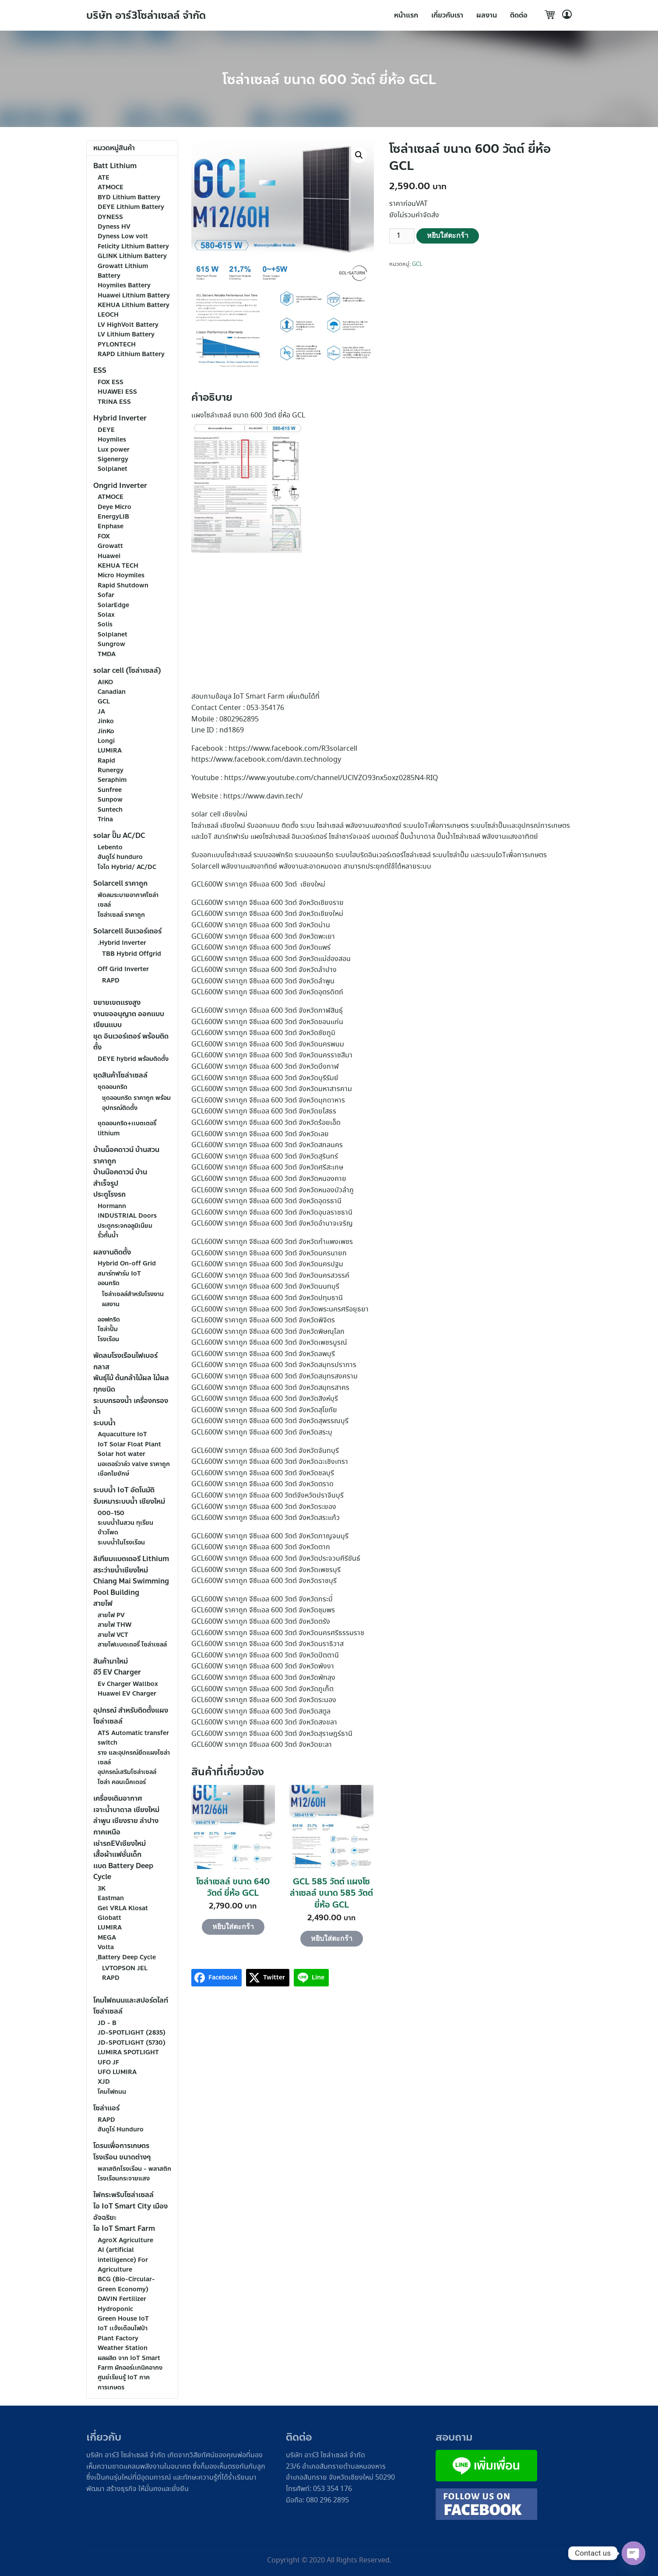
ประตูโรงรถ (109, 1194)
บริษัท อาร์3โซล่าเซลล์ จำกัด (147, 15)
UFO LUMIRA (117, 2072)
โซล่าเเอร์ (106, 2107)
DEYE (106, 430)
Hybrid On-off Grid (127, 1263)
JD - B (107, 2023)
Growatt (110, 546)
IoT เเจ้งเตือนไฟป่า (123, 2328)
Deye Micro (114, 507)
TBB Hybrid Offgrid (131, 953)
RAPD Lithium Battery (131, 354)
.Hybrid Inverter (122, 942)
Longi (106, 741)
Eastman (111, 1898)
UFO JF (108, 2062)
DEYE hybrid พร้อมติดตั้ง (133, 1059)
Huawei (109, 556)
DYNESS (110, 217)
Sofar (106, 595)
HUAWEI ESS (117, 391)
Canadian (112, 691)
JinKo (106, 731)
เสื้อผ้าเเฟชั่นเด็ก (117, 1854)
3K (102, 1888)
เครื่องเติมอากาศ (117, 1798)
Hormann (112, 1206)
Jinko (106, 721)
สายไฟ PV (111, 1615)
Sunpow (110, 799)
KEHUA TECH (118, 565)
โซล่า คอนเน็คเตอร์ (122, 1782)
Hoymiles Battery (124, 285)
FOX (104, 536)
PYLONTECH (117, 344)
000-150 (111, 1513)
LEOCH (108, 314)
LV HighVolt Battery (128, 324)
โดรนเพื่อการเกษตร (121, 2145)
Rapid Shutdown (123, 585)
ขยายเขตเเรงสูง (117, 1002)
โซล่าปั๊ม (108, 1329)
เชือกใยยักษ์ (113, 1473)
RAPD (111, 980)
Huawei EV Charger (127, 1693)
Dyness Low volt (123, 236)
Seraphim (112, 779)
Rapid (106, 760)
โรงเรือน (108, 1339)
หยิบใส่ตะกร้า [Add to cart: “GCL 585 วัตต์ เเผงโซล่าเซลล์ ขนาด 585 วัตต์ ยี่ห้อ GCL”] (331, 1938)
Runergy (110, 770)
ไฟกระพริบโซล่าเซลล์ (123, 2194)
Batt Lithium (115, 165)
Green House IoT (123, 2318)
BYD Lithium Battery (129, 197)
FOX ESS (110, 382)
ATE (103, 177)
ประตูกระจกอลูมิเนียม (125, 1225)
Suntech (110, 809)
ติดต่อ (519, 15)
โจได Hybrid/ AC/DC (127, 867)
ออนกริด (109, 1283)
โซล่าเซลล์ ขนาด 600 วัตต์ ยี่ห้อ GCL (329, 79)
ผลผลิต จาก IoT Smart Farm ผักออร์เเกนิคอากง (130, 2362)
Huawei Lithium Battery (134, 295)
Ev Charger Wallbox (128, 1684)
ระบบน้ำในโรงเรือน (121, 1542)
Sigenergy (113, 459)
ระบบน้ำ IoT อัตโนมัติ (124, 1489)
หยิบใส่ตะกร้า (447, 235)
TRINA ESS (114, 401)
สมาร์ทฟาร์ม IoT (119, 1273)
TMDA (107, 654)
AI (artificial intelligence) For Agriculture (123, 2259)
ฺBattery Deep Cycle (127, 1957)
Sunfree (110, 790)
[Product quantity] (402, 236)
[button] (359, 155)
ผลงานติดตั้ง (112, 1252)
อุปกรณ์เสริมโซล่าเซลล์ (127, 1772)
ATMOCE (110, 187)
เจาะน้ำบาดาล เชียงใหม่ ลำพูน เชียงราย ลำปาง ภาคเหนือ (126, 1820)
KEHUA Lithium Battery (133, 305)
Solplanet (112, 469)
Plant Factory (118, 2338)
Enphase (110, 526)
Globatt (109, 1917)
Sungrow (111, 644)
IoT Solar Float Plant (129, 1444)
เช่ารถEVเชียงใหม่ (119, 1843)
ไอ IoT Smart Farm (124, 2228)
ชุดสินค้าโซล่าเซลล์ (120, 1075)
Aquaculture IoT (122, 1434)
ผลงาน (486, 15)
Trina (105, 819)
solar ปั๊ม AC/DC (119, 835)
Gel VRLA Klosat (123, 1908)
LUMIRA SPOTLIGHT (128, 2052)
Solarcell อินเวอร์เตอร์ (127, 931)
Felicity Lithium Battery (133, 246)
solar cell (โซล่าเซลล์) (127, 670)
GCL (417, 264)
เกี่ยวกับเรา (447, 15)
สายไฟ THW (114, 1624)
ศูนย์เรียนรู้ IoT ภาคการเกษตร (124, 2382)
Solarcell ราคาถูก (120, 883)
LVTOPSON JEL (125, 1968)
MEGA (107, 1937)
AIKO (105, 682)
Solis (105, 624)
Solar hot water (121, 1454)
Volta (106, 1947)
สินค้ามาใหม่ (110, 1661)
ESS (99, 370)
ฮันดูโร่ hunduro (120, 857)
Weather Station (123, 2348)
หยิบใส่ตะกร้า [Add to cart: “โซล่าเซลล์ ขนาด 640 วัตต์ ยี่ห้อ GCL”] (233, 1926)
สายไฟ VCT (113, 1635)
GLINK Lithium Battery (132, 256)
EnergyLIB (113, 516)
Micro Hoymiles (121, 575)
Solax (106, 614)
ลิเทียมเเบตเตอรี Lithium (131, 1558)
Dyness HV (114, 226)
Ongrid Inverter (120, 485)
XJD (104, 2081)
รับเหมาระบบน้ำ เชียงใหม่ (129, 1501)
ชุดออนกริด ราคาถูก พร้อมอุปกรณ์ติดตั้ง (136, 1102)
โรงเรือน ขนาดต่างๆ (122, 2157)
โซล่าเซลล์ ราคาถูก (121, 914)
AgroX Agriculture (125, 2240)
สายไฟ (103, 1603)
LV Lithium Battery (126, 334)
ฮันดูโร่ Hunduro (121, 2129)
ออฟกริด (109, 1319)
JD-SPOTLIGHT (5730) (131, 2042)
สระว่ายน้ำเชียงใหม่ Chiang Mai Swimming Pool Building (131, 1581)
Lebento (110, 847)
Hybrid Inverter (120, 418)
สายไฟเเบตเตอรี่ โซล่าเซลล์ (132, 1644)
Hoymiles (112, 439)
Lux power (114, 449)
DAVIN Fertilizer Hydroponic (122, 2303)
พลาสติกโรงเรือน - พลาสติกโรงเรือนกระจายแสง (134, 2173)
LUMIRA (110, 750)
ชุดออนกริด (112, 1087)
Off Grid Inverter (123, 969)
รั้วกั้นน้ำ (108, 1235)
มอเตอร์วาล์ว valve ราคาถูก (134, 1464)
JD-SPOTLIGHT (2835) (131, 2032)
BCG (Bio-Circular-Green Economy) (126, 2284)
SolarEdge (113, 605)
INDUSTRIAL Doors (127, 1215)
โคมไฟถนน (112, 2091)
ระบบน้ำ (104, 1422)
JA (101, 711)
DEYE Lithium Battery (131, 207)
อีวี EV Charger (117, 1672)
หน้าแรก (406, 15)
